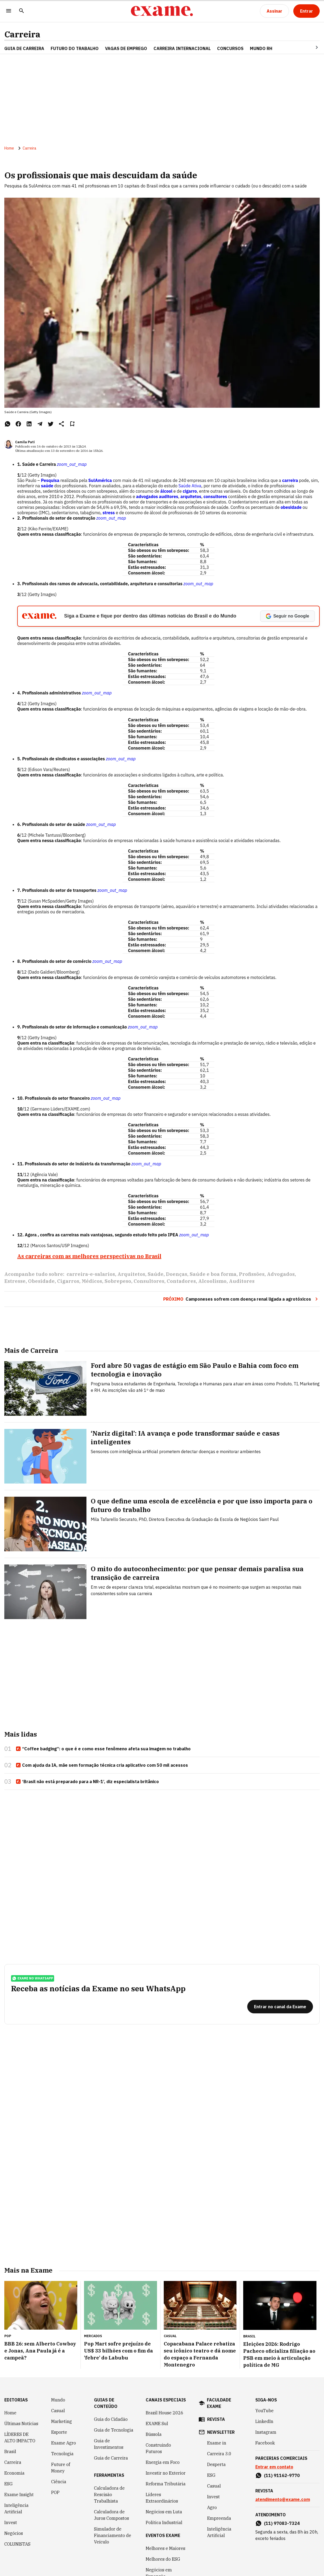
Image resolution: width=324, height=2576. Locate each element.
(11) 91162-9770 (282, 2475)
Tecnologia (62, 2453)
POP (55, 2492)
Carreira (22, 34)
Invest (10, 2522)
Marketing (61, 2421)
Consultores (149, 1281)
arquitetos (190, 496)
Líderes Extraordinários (162, 2498)
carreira (290, 480)
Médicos (92, 1281)
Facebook (265, 2443)
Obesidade (41, 1281)
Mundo (58, 2400)
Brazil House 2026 (164, 2412)
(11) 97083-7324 (282, 2523)
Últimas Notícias (21, 2423)
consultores (215, 496)
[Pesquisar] (21, 11)
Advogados (281, 1274)
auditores (168, 496)
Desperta (216, 2464)
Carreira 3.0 (219, 2453)
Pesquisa (50, 480)
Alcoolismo (212, 1281)
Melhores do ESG (163, 2559)
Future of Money (60, 2468)
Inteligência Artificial (16, 2508)
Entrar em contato (274, 2466)
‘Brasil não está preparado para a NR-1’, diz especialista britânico (87, 1782)
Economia (14, 2473)
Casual (58, 2410)
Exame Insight (19, 2494)
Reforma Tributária (166, 2483)
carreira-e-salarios (91, 1274)
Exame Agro (63, 2443)
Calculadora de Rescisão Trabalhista (109, 2494)
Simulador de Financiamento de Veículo (112, 2535)
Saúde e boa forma (213, 1274)
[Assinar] (274, 11)
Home (9, 148)
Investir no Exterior (166, 2473)
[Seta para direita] (310, 47)
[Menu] (8, 11)
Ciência (58, 2481)
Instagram (265, 2432)
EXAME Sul (157, 2423)
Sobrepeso (117, 1281)
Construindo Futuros (158, 2448)
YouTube (264, 2410)
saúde (47, 485)
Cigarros (68, 1281)
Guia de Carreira (24, 48)
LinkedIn (264, 2421)
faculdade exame (219, 2403)
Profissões (251, 1274)
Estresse (15, 1281)
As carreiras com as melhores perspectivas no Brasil (89, 1256)
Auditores (242, 1281)
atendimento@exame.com (282, 2499)
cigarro (190, 491)
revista (216, 2419)
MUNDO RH (261, 48)
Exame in (216, 2443)
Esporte (59, 2432)
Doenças (176, 1274)
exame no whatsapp (32, 1978)
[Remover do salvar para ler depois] (72, 424)
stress (109, 512)
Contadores (181, 1281)
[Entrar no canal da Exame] (280, 2006)
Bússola (154, 2434)
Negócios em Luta (164, 2511)
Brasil (10, 2451)
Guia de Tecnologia (113, 2430)
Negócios (13, 2533)
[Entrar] (306, 11)
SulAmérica (100, 480)
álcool (166, 491)
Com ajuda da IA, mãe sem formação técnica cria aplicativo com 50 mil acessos (102, 1765)
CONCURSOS (230, 48)
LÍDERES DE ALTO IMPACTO (19, 2437)
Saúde (155, 1274)
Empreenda (219, 2518)
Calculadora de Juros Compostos (111, 2515)
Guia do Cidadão (111, 2419)
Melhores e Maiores (165, 2548)
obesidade (291, 507)
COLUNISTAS (17, 2544)
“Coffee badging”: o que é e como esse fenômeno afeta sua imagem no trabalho (103, 1749)
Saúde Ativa (190, 485)
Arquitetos (131, 1274)
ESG (8, 2483)
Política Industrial (164, 2522)
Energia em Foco (163, 2462)
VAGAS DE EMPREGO (126, 48)
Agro (212, 2507)
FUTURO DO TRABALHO (75, 48)
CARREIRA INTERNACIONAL (182, 48)
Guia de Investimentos (108, 2444)
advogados (147, 496)
